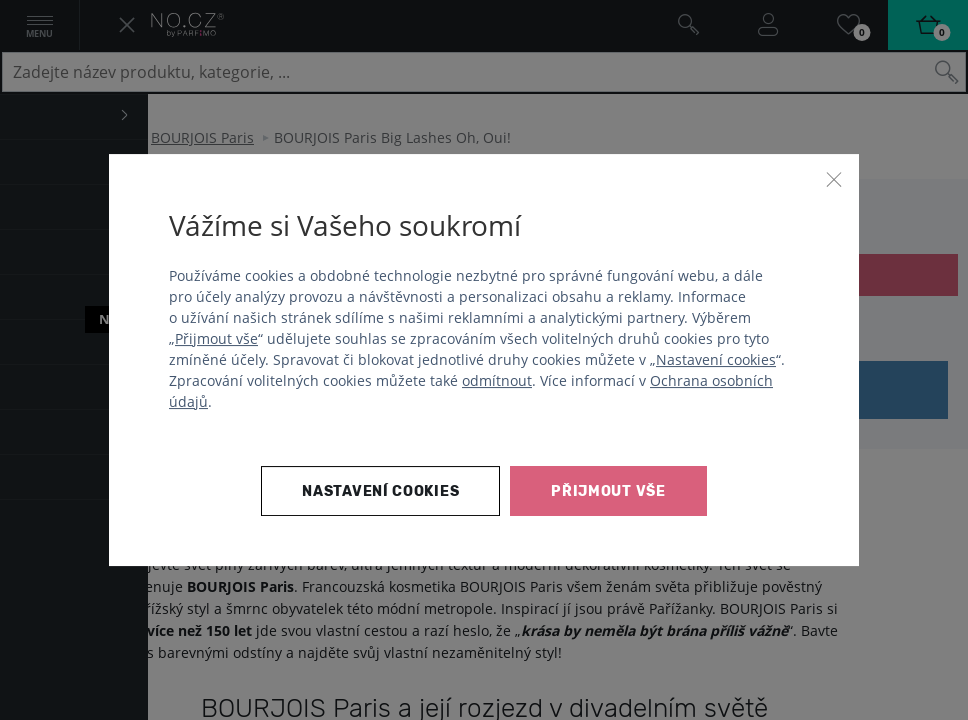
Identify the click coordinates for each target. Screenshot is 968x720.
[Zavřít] (834, 179)
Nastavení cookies (716, 359)
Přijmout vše (216, 338)
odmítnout (497, 380)
